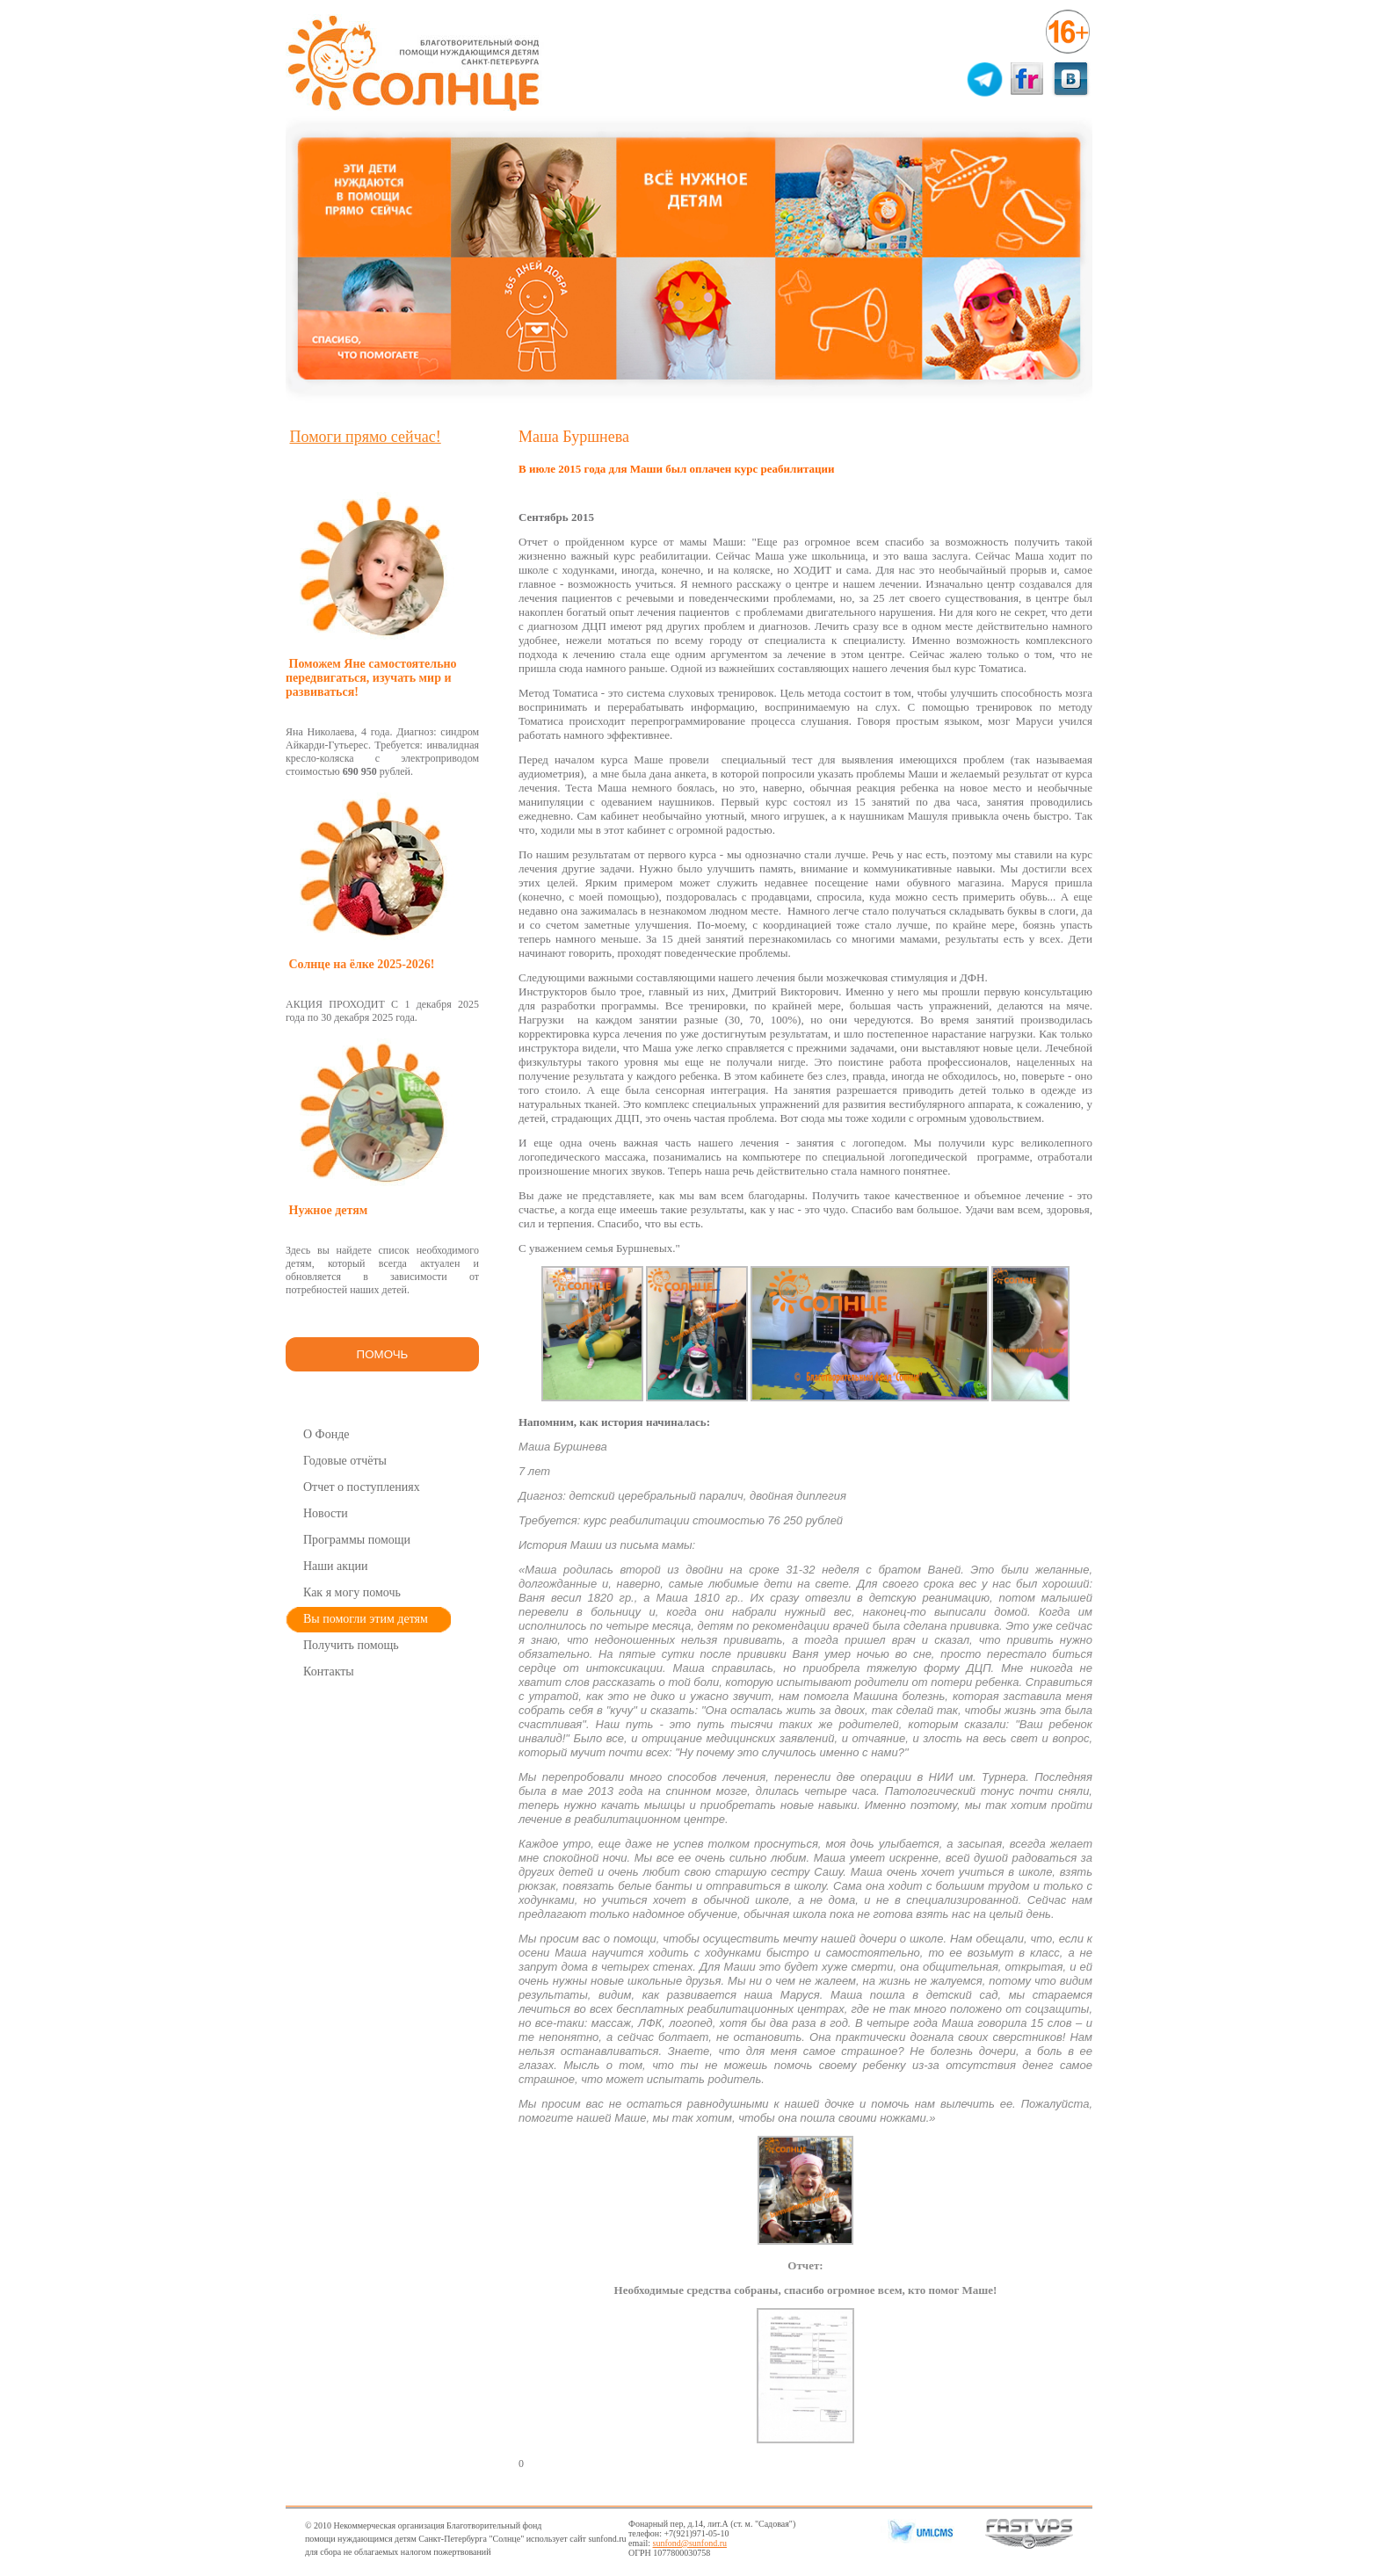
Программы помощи (356, 1539)
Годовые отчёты (345, 1460)
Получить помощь (351, 1645)
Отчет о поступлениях (361, 1487)
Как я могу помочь (352, 1592)
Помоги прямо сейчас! (365, 436)
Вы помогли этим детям (365, 1618)
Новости (325, 1513)
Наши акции (335, 1566)
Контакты (328, 1671)
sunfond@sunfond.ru (690, 2543)
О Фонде (326, 1434)
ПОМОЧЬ (383, 1354)
